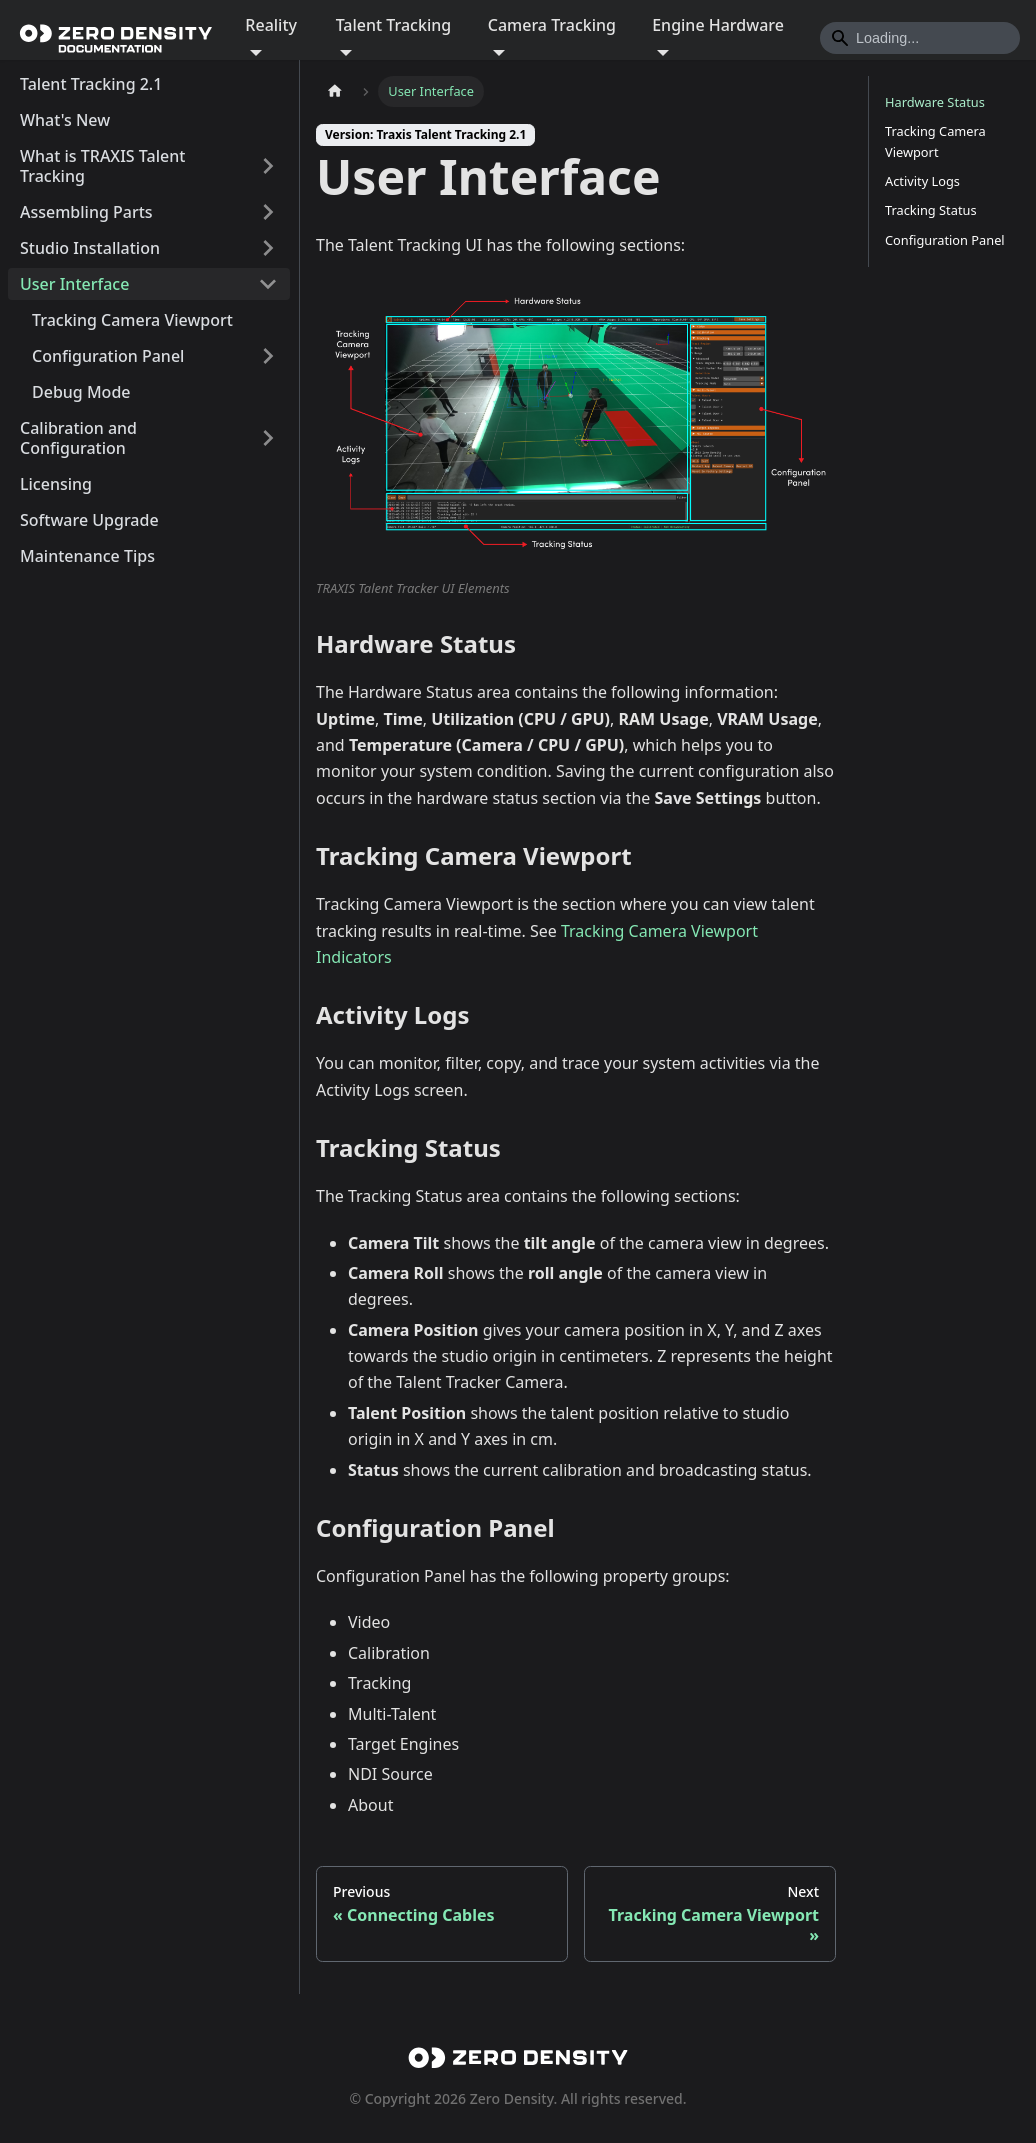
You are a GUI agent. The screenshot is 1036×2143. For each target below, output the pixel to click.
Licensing (56, 484)
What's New (65, 120)
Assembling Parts (86, 212)
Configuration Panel (108, 356)
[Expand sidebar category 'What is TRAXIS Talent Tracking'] (268, 166)
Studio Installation (90, 248)
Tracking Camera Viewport (132, 320)
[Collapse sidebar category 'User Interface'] (268, 284)
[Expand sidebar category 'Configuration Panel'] (268, 356)
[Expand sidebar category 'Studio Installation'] (268, 248)
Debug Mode (81, 392)
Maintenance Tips (87, 556)
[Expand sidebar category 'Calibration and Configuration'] (268, 438)
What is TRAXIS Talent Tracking (102, 166)
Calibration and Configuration (78, 438)
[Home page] (335, 91)
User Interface (74, 284)
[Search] (920, 38)
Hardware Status (935, 102)
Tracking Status (931, 210)
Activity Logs (922, 181)
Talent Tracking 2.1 (91, 84)
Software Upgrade (89, 520)
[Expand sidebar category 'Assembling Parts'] (268, 212)
